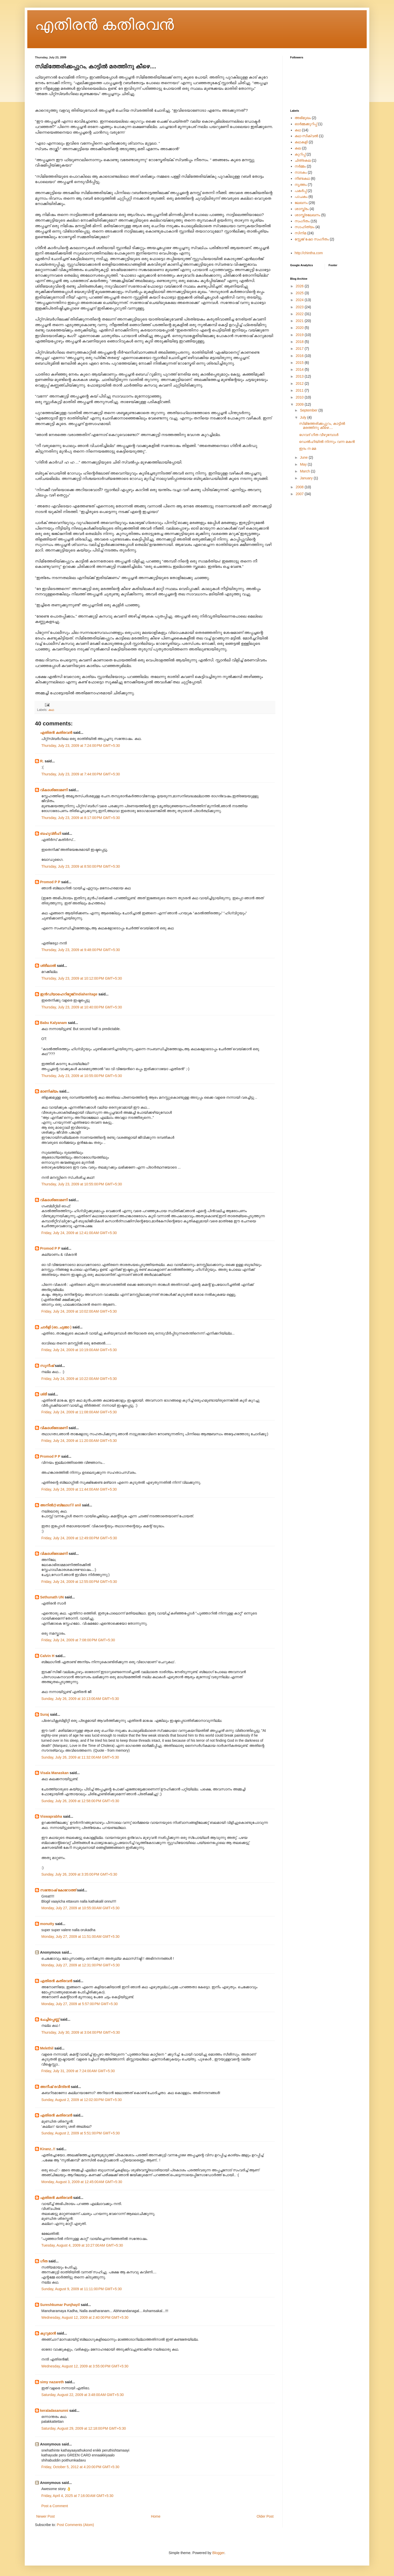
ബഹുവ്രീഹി (50, 833)
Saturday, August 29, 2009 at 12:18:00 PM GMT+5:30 (83, 2428)
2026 (300, 286)
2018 (300, 342)
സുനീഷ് (47, 1366)
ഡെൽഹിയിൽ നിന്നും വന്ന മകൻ (327, 442)
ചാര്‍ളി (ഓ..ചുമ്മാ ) (55, 1327)
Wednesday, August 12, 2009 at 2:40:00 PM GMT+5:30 (84, 2317)
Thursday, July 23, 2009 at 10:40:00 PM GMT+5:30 (81, 1007)
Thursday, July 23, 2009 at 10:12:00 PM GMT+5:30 (81, 978)
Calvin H (47, 1656)
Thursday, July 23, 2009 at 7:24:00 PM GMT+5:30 (80, 746)
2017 (300, 349)
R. (42, 761)
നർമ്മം (300, 166)
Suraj (44, 1714)
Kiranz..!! (47, 2149)
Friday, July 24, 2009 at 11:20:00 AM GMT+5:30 (79, 1441)
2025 (300, 293)
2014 (300, 369)
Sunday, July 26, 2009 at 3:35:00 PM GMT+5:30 (79, 1874)
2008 (300, 487)
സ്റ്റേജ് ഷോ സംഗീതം (312, 239)
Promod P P (50, 882)
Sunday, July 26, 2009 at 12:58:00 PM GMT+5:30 (80, 1801)
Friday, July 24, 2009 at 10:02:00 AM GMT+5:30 (79, 1311)
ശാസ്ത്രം (302, 209)
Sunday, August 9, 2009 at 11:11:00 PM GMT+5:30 (81, 2289)
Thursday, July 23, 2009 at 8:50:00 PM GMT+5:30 (80, 866)
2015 (300, 363)
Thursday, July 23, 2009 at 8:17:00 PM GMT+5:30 (80, 818)
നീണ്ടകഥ (302, 178)
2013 (300, 376)
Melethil (46, 2048)
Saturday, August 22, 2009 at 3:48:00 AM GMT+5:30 (82, 2395)
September (309, 410)
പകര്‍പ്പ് (301, 191)
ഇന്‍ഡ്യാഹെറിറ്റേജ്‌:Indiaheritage (68, 994)
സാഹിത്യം (305, 227)
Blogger (218, 2553)
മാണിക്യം (49, 1091)
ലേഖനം (301, 203)
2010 (300, 397)
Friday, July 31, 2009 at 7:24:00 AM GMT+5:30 (78, 2071)
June (304, 457)
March (305, 471)
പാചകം (301, 197)
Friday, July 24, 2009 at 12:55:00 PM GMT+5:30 (79, 1582)
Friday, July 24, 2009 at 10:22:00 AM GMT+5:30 (79, 1379)
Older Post (265, 2516)
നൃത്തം (301, 185)
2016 (300, 356)
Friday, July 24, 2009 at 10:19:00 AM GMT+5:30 (79, 1350)
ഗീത (43, 2261)
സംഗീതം (302, 221)
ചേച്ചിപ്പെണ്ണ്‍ (50, 2019)
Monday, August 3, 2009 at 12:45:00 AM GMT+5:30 (81, 2182)
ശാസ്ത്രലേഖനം (307, 215)
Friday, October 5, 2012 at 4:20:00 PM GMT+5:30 (80, 2467)
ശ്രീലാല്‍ (48, 966)
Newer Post (45, 2516)
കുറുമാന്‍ (48, 2333)
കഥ (51, 710)
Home (155, 2516)
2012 (300, 383)
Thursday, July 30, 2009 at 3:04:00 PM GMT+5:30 (80, 2032)
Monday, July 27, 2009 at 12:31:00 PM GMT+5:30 (80, 1965)
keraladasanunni (54, 2410)
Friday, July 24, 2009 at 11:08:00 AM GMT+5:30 (79, 1412)
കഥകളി (301, 142)
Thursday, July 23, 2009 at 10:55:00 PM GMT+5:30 (81, 1076)
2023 (300, 307)
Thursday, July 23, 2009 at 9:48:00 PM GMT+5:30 (80, 950)
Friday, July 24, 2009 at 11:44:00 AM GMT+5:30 (79, 1489)
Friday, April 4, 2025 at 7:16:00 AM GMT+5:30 (77, 2496)
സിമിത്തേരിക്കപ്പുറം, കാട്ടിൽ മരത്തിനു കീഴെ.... (322, 425)
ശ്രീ (43, 1394)
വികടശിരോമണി (54, 790)
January (307, 478)
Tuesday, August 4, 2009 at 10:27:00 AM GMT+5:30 (82, 2245)
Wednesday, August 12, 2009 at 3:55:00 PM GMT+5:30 (84, 2366)
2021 (300, 321)
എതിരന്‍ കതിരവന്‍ (104, 24)
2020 (300, 328)
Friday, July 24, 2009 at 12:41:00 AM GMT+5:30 (79, 1233)
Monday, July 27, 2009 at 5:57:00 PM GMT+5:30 (79, 2004)
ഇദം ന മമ (307, 448)
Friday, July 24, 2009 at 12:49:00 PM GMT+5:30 (79, 1538)
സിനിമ (300, 233)
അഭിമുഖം (303, 118)
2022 (300, 314)
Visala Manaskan (54, 1773)
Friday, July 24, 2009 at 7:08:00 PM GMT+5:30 (78, 1640)
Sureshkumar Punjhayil (60, 2305)
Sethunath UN (52, 1597)
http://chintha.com (309, 253)
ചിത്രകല (303, 160)
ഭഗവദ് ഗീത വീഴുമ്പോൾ (318, 435)
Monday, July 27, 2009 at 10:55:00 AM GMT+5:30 (80, 1908)
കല (298, 148)
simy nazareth (52, 2382)
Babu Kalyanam (53, 1023)
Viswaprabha (51, 1816)
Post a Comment (54, 2506)
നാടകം (301, 172)
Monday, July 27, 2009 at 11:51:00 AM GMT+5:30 (80, 1936)
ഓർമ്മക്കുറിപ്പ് (306, 124)
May (303, 464)
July (303, 417)
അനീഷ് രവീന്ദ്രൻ (55, 2087)
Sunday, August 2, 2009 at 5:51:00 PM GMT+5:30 (80, 2133)
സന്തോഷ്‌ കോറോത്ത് (58, 1890)
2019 (300, 335)
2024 (300, 300)
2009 (300, 404)
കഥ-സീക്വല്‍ (306, 136)
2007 (300, 494)
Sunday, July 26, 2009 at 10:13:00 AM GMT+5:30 (80, 1699)
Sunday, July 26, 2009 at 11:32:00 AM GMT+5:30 (80, 1757)
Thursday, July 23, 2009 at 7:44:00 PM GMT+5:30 (80, 774)
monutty (47, 1924)
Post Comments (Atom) (75, 2525)
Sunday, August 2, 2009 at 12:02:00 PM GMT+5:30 (81, 2100)
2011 (300, 390)
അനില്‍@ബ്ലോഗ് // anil (60, 1505)
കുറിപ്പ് (300, 154)
